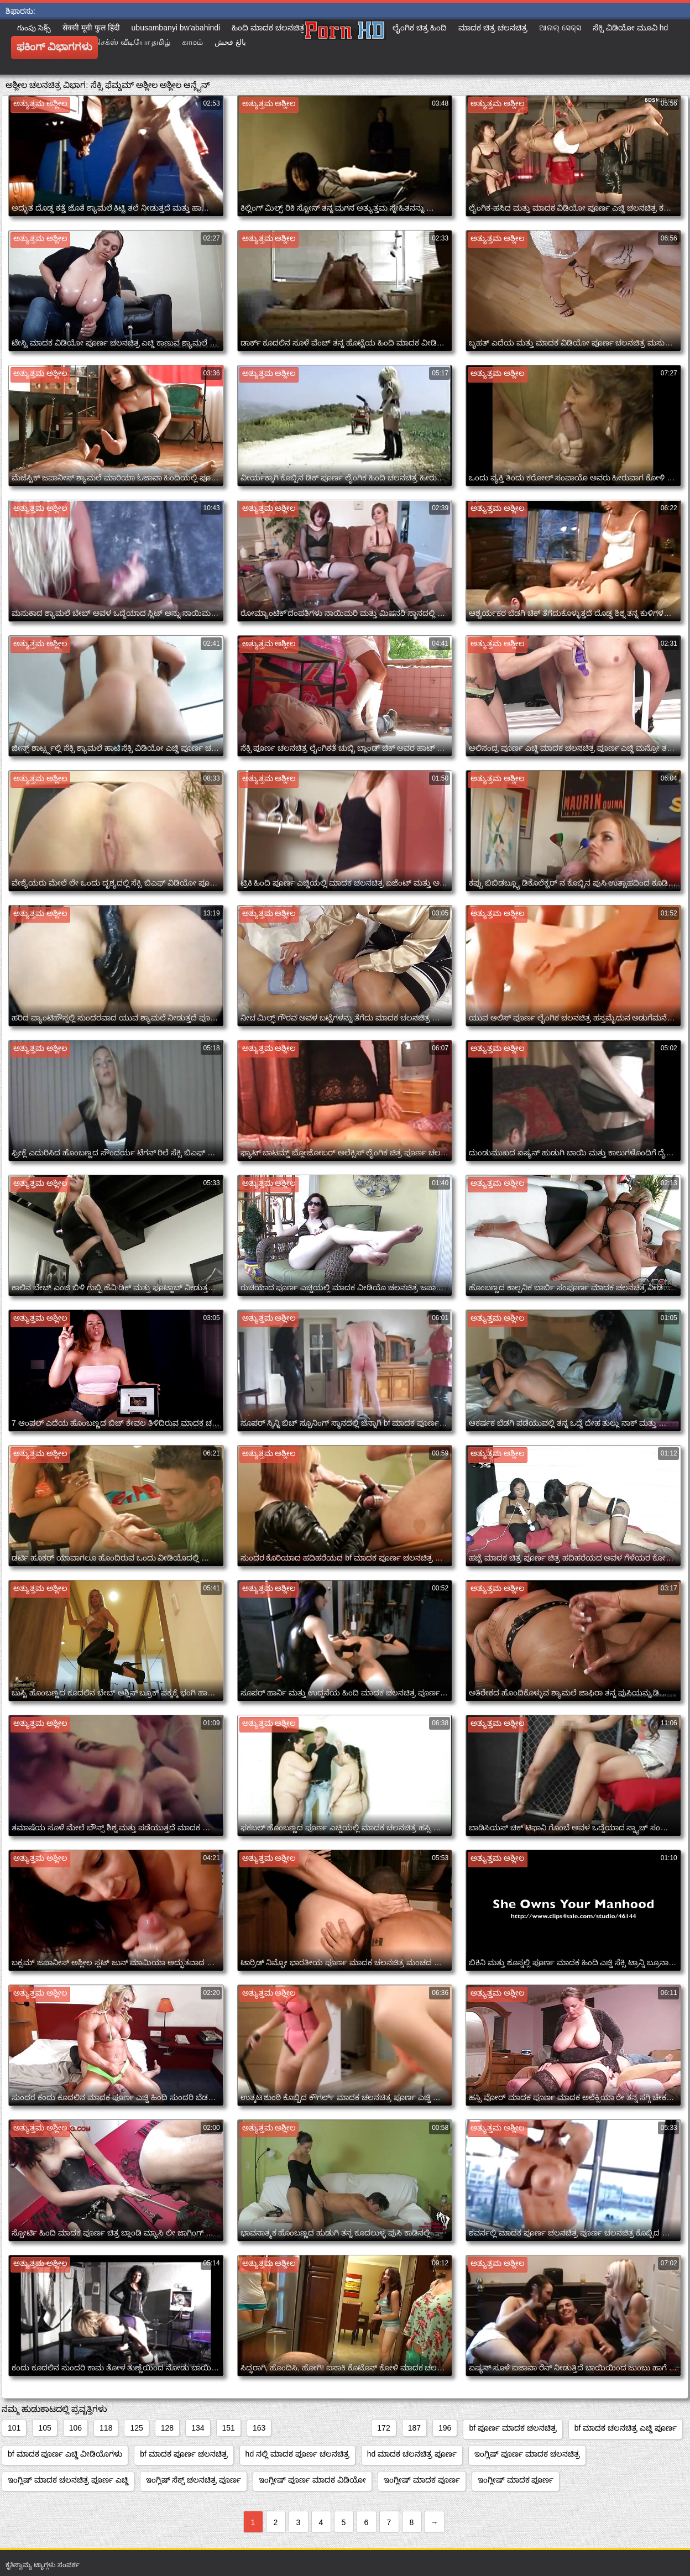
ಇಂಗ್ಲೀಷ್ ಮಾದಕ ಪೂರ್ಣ (422, 2479)
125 (136, 2427)
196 (444, 2427)
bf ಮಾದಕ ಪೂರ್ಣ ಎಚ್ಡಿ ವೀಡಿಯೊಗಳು (65, 2453)
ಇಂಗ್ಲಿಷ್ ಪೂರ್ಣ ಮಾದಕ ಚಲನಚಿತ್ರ (527, 2453)
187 (414, 2427)
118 (106, 2427)
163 (259, 2427)
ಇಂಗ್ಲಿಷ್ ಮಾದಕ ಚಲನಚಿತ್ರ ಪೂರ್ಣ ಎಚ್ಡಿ (68, 2479)
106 (75, 2427)
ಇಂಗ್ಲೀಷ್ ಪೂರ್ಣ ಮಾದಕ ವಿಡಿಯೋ (312, 2479)
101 (14, 2427)
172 (383, 2427)
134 (197, 2427)
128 (167, 2427)
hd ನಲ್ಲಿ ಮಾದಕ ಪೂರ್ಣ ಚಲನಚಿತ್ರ (297, 2453)
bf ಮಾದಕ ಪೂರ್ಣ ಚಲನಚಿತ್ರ (183, 2453)
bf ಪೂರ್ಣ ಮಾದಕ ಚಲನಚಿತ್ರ (512, 2427)
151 (228, 2427)
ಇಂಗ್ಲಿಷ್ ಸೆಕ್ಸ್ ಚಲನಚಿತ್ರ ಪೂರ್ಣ (194, 2479)
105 (44, 2427)
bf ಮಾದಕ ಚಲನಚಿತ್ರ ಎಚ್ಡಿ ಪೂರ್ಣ (625, 2427)
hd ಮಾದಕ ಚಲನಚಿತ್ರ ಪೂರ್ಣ (412, 2453)
